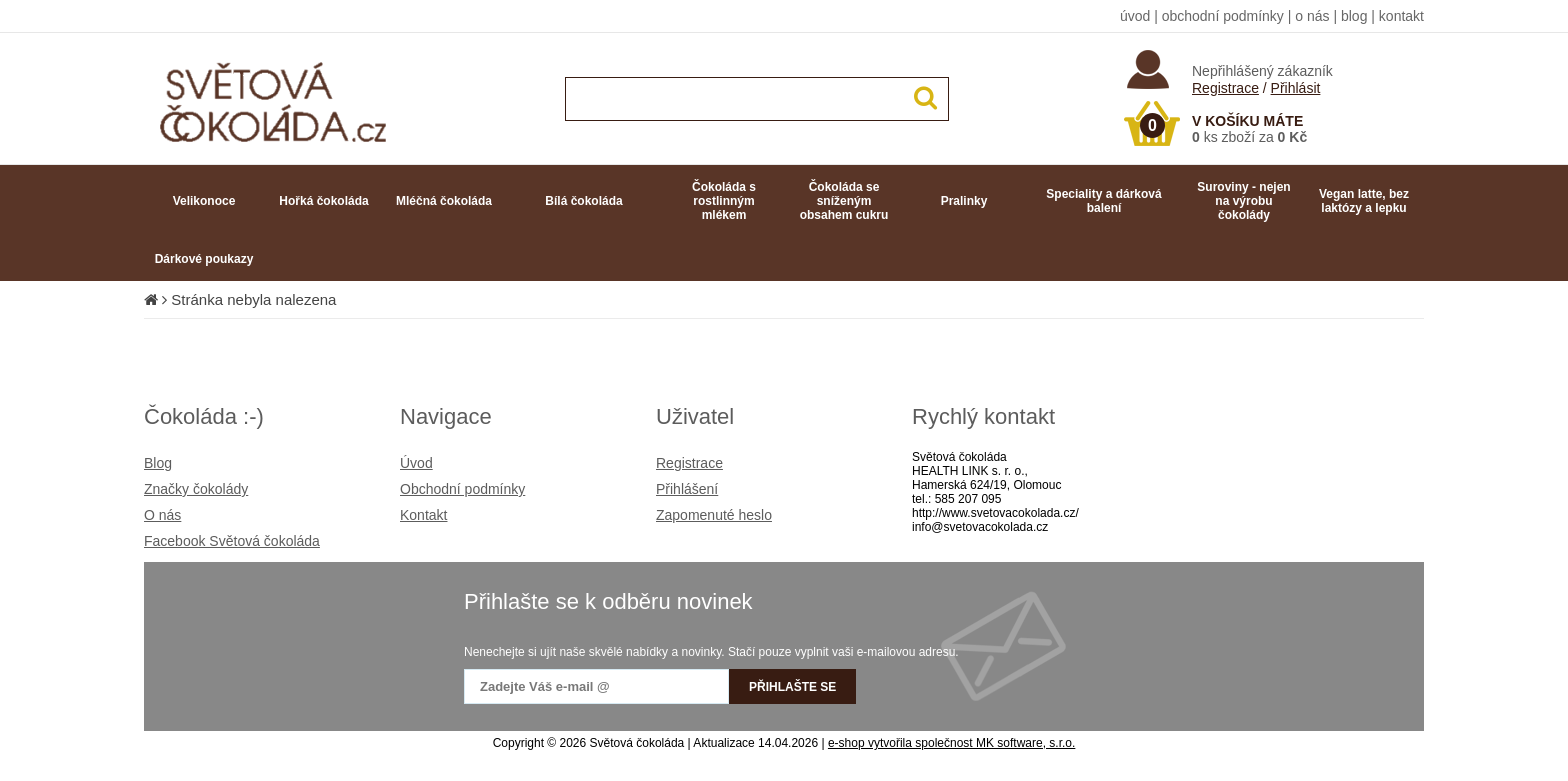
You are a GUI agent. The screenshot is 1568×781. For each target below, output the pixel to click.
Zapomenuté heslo (714, 515)
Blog (158, 463)
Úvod (416, 463)
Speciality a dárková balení (1103, 201)
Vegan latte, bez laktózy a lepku (1364, 201)
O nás (162, 515)
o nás (1312, 16)
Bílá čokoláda (583, 201)
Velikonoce (204, 201)
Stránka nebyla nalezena (253, 299)
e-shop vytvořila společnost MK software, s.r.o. (951, 743)
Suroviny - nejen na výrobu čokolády (1243, 201)
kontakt (1401, 16)
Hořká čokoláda (323, 201)
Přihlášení (687, 489)
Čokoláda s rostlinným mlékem (724, 201)
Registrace (1225, 88)
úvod (1135, 16)
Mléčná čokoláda (444, 201)
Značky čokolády (196, 489)
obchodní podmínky (1223, 16)
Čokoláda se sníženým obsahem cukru (844, 201)
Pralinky (964, 201)
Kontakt (423, 515)
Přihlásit (1296, 88)
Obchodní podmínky (462, 489)
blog (1354, 16)
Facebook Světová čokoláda (232, 541)
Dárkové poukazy (204, 259)
